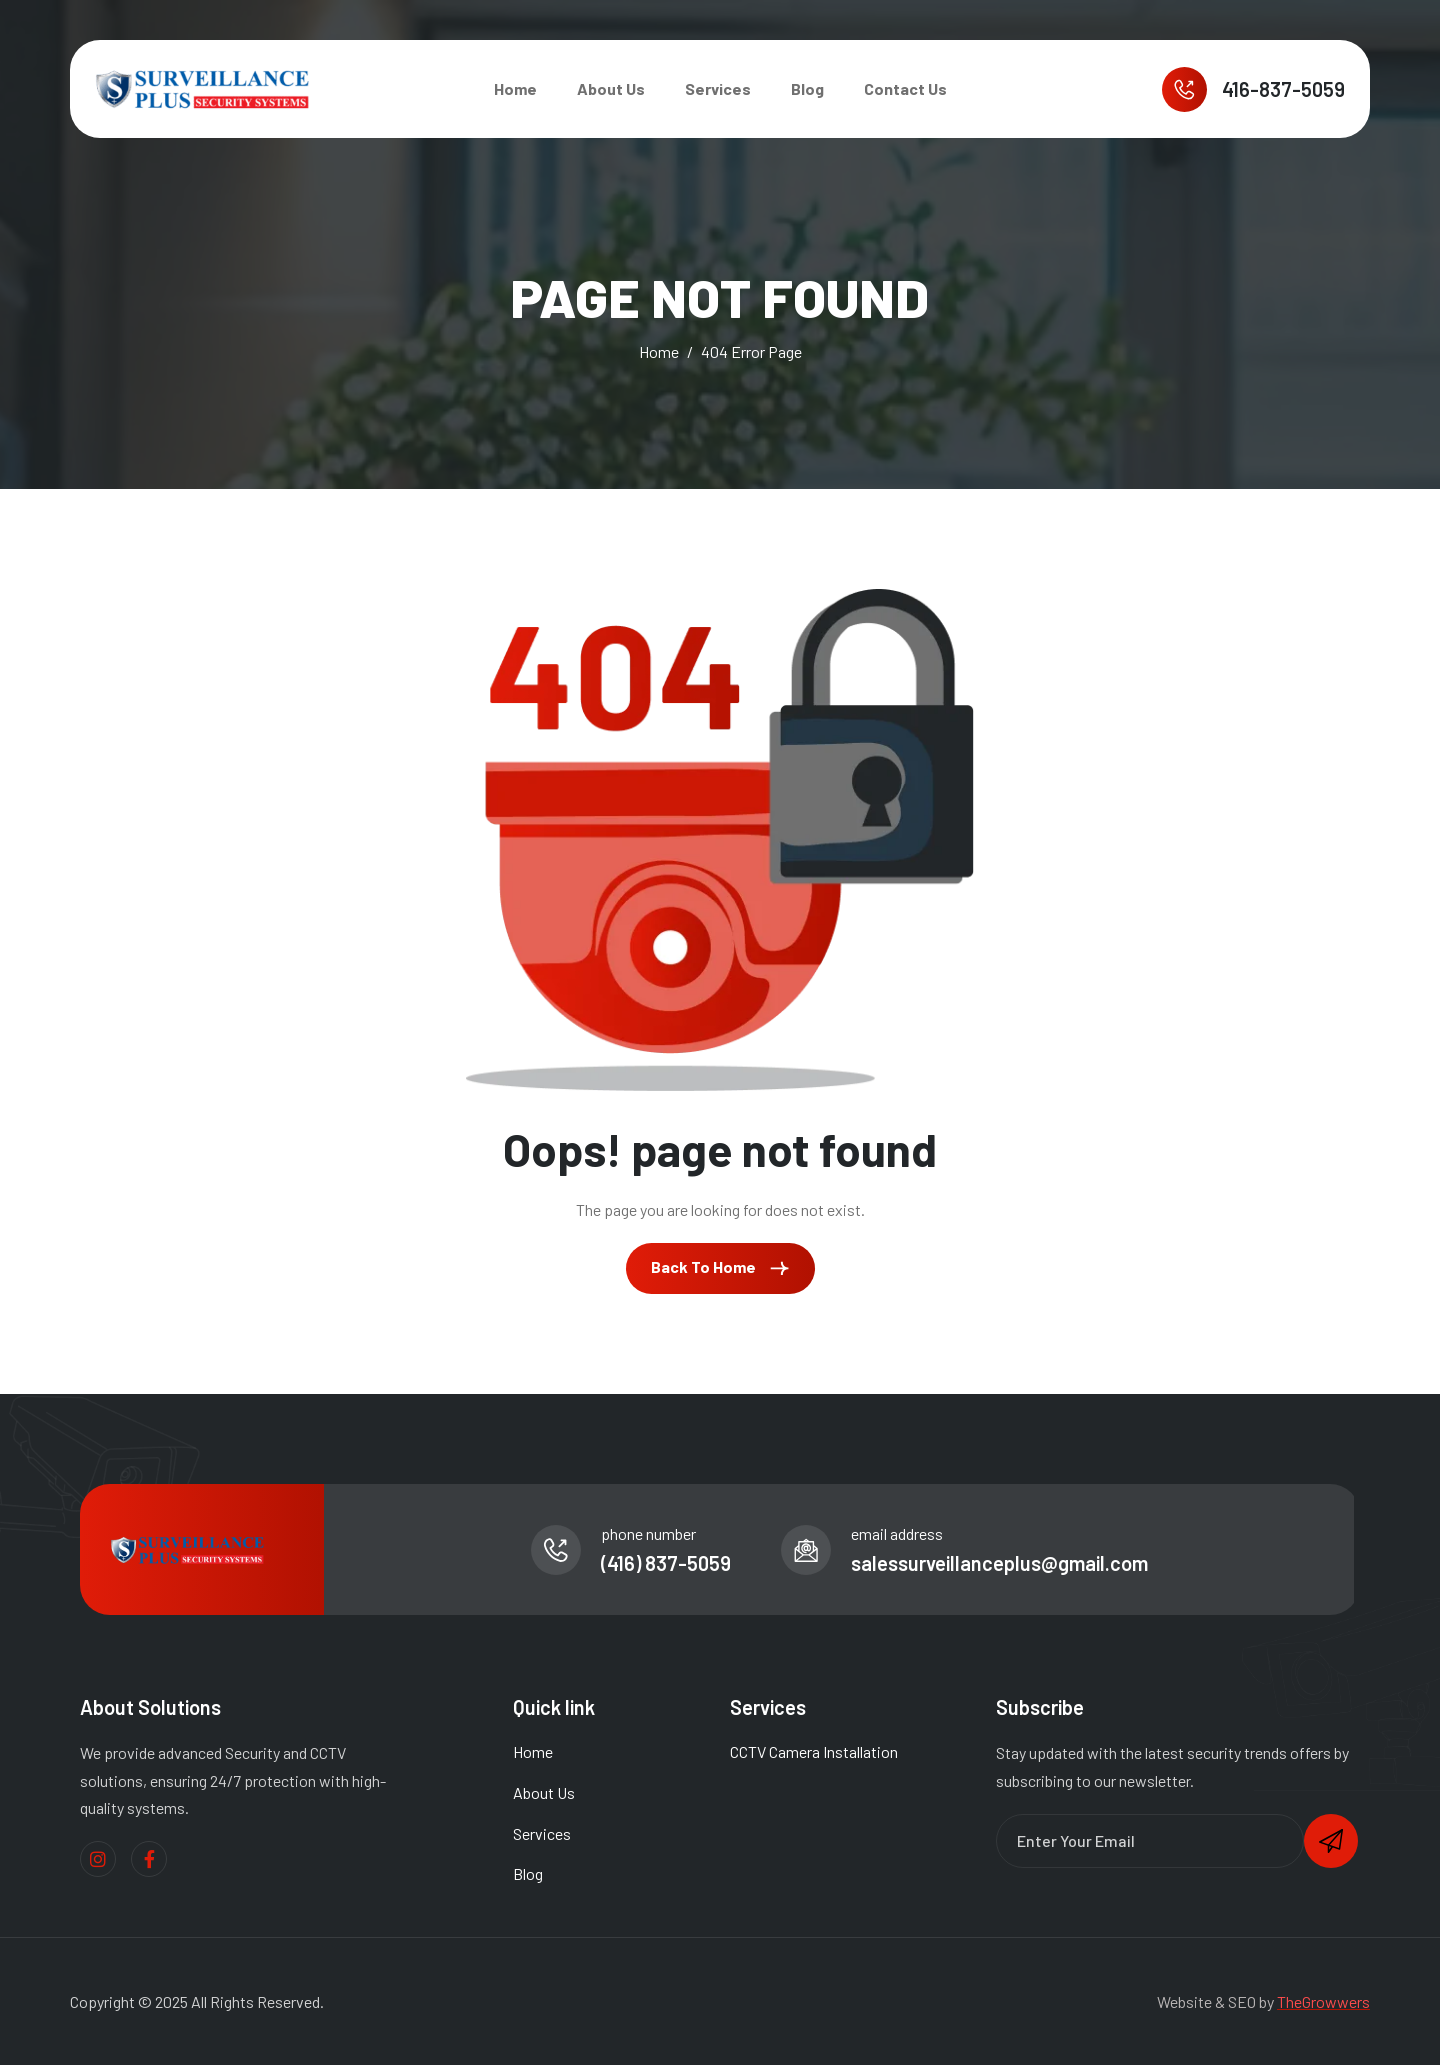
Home (515, 88)
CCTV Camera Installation (814, 1751)
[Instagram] (98, 1859)
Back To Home (720, 1268)
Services (718, 88)
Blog (807, 88)
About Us (611, 88)
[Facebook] (149, 1859)
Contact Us (905, 88)
